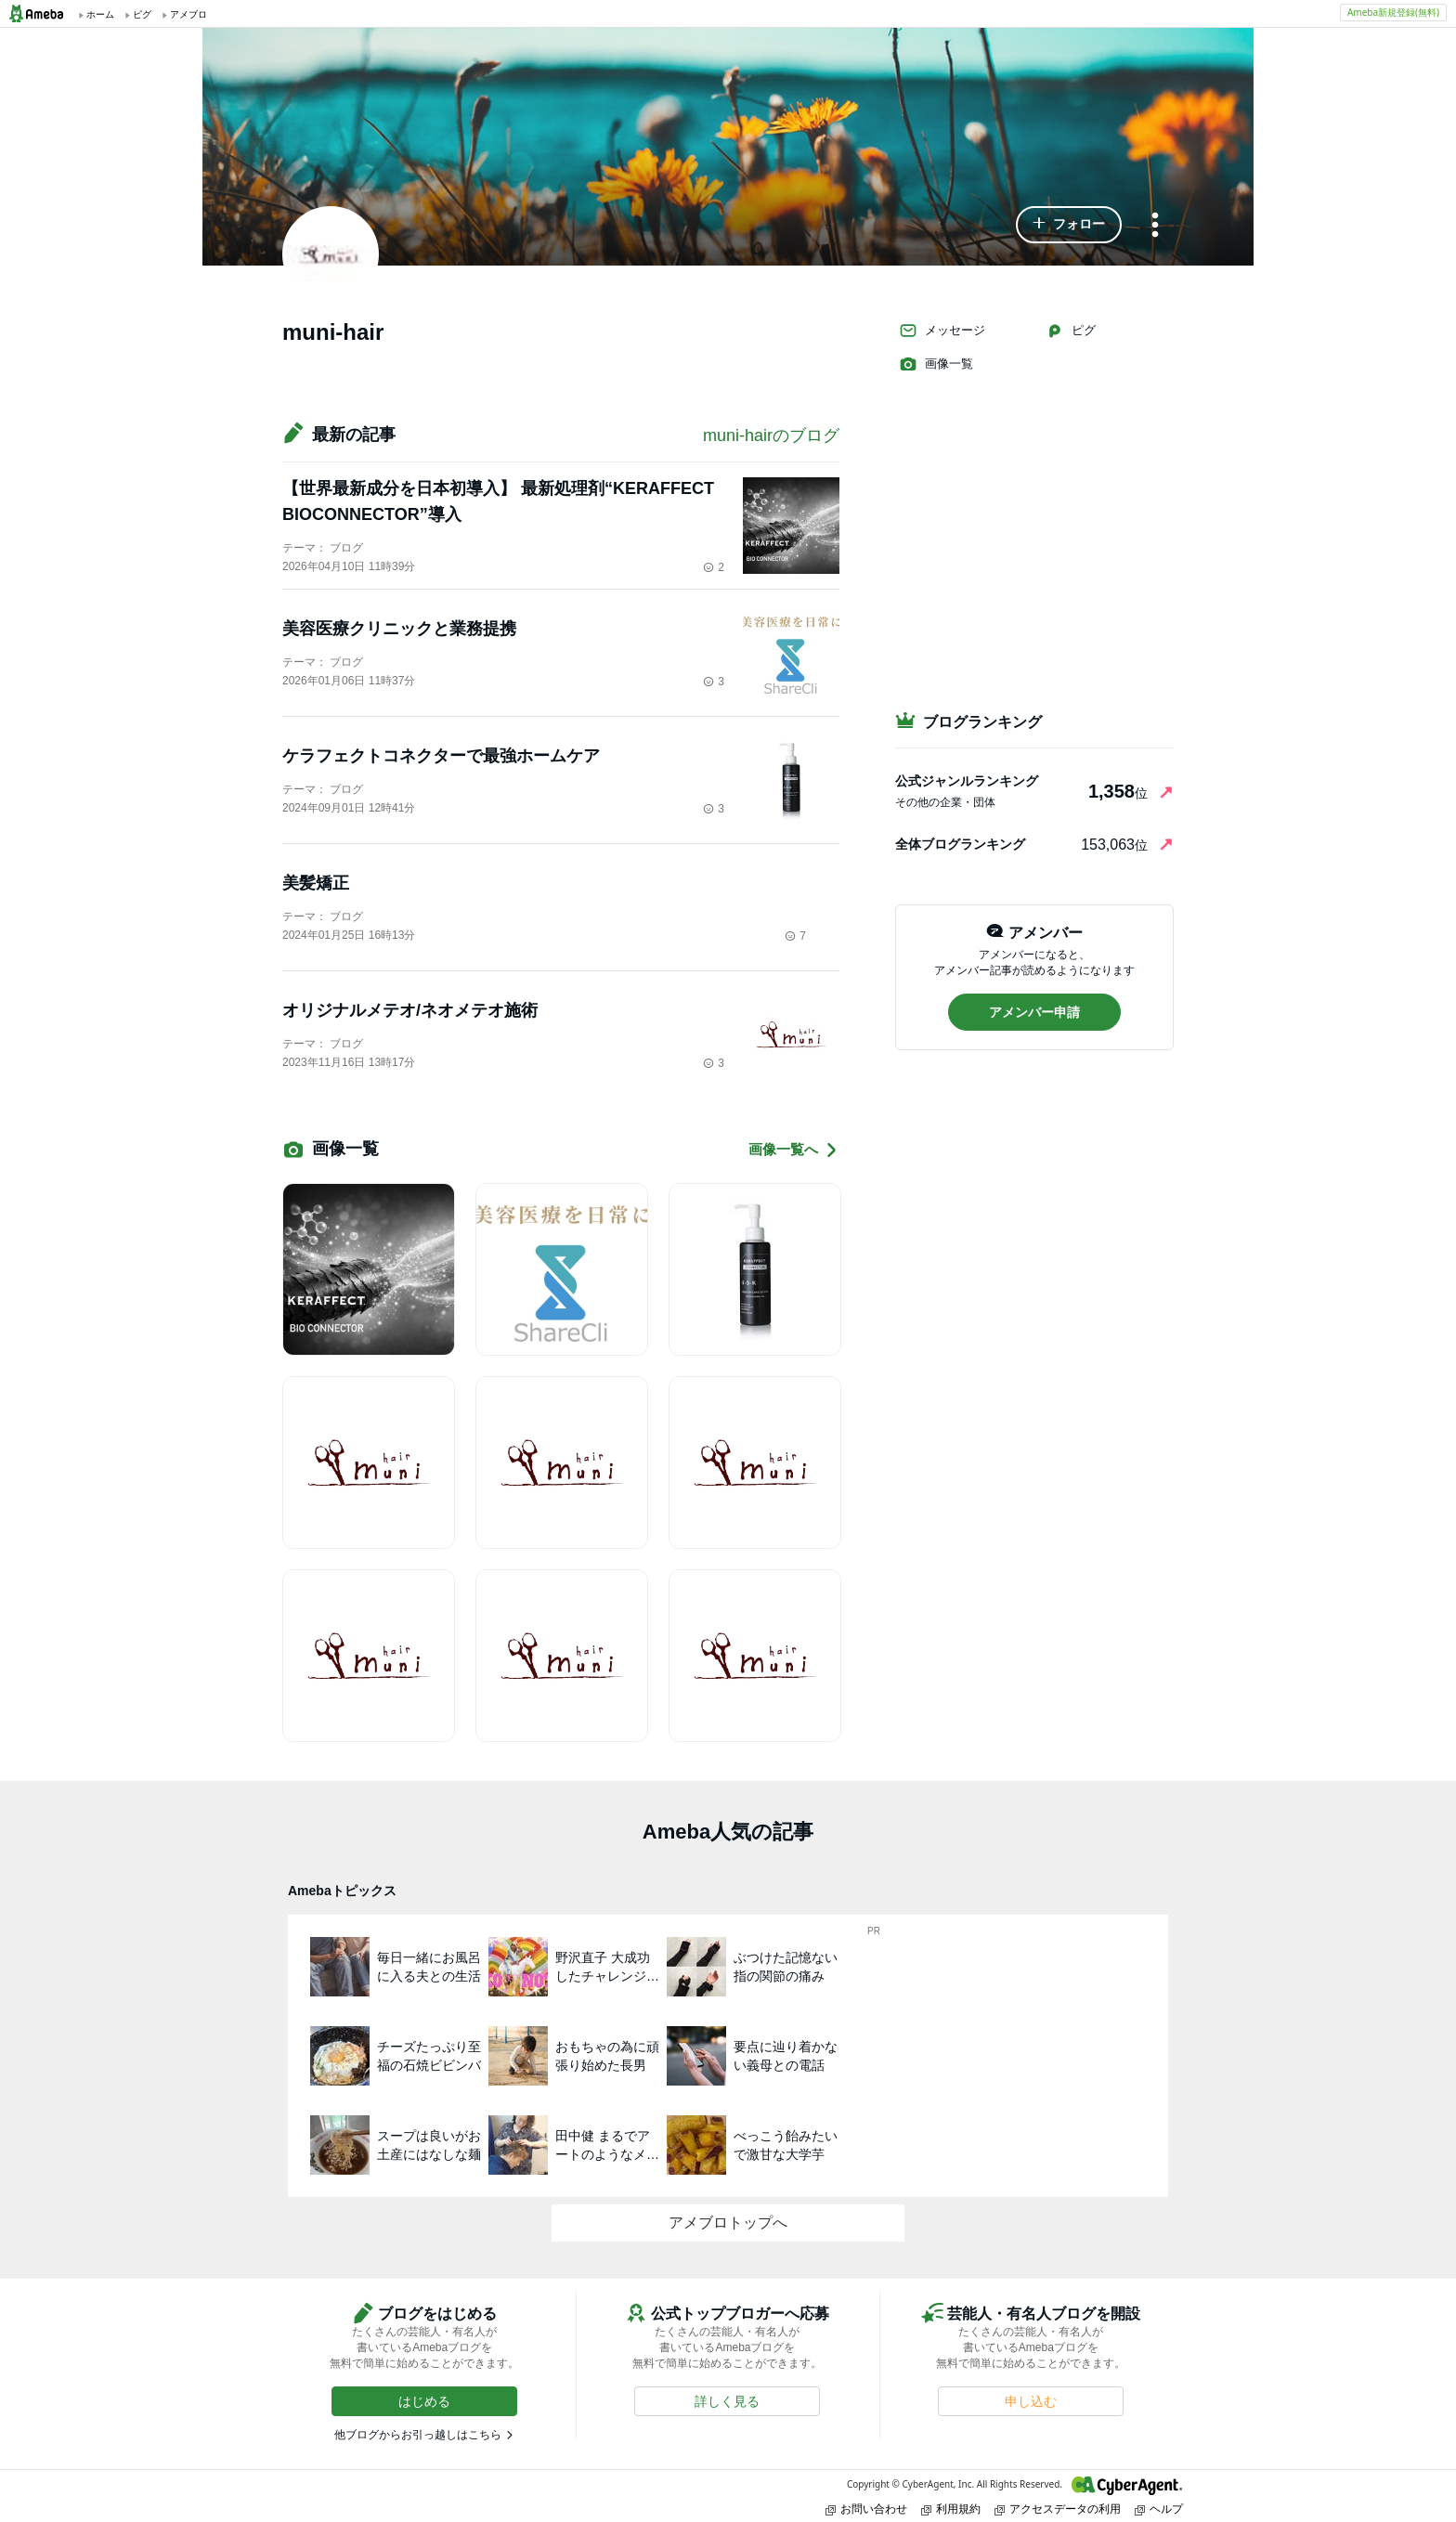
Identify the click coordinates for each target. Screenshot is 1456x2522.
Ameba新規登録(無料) (1393, 12)
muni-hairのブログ (771, 435)
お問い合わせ (866, 2508)
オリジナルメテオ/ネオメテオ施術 (410, 1010)
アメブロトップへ (728, 2222)
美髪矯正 (315, 883)
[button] (1069, 224)
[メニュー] (1155, 226)
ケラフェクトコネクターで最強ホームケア (441, 756)
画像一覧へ (793, 1150)
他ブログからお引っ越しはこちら (417, 2434)
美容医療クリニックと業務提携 (399, 628)
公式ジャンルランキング (966, 781)
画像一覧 (936, 364)
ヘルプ (1159, 2508)
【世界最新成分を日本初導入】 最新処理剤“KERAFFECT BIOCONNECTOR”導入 (498, 501)
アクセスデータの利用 (1057, 2508)
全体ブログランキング (960, 844)
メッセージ (942, 330)
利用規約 (951, 2508)
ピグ (1071, 330)
